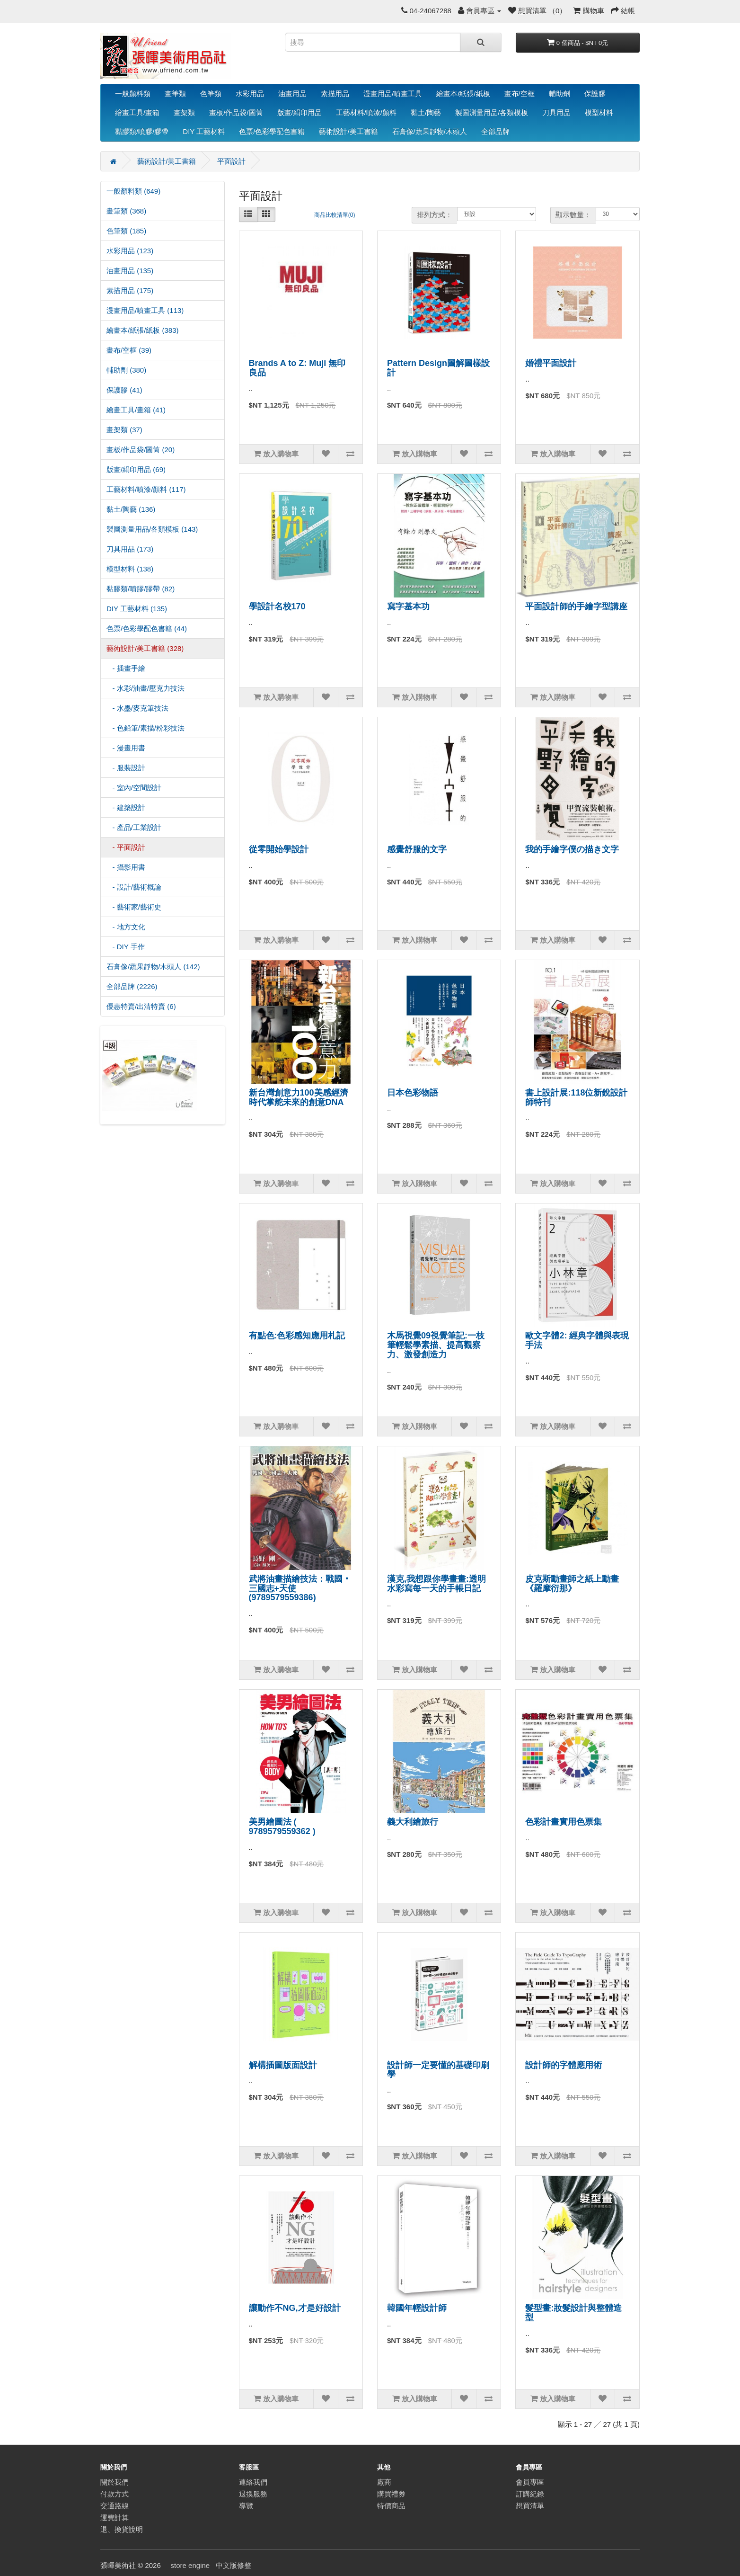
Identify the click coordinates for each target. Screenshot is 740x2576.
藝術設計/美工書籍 (348, 131)
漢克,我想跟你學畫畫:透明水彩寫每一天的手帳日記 (436, 1583)
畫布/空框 (519, 93)
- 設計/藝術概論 (133, 887)
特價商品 (391, 2506)
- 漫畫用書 (125, 748)
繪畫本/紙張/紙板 (463, 93)
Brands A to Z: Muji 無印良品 (297, 367)
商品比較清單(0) (334, 215)
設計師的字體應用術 (563, 2065)
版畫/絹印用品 (299, 112)
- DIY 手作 (125, 947)
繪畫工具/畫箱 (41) (136, 410)
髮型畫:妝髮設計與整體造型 (573, 2312)
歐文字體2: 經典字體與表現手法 (577, 1340)
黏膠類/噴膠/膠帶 (141, 131)
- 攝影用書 (125, 867)
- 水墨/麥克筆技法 (137, 708)
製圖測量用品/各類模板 (491, 112)
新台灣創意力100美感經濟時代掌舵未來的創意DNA (298, 1097)
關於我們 (114, 2482)
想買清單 (530, 2506)
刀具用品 (556, 112)
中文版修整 (233, 2565)
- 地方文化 (125, 927)
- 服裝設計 (125, 768)
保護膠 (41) (124, 390)
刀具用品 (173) (129, 549)
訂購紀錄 (530, 2494)
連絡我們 (253, 2482)
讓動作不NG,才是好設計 (295, 2308)
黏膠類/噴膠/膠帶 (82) (140, 589)
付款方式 (114, 2494)
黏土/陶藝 (426, 112)
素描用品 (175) (129, 290)
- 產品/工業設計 (133, 827)
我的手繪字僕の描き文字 (572, 849)
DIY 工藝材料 (204, 131)
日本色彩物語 (412, 1092)
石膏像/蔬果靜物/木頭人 (429, 131)
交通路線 (114, 2506)
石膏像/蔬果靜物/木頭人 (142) (153, 967)
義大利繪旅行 (412, 1822)
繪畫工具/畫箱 (137, 112)
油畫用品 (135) (129, 271)
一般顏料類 (132, 93)
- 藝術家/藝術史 (133, 907)
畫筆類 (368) (126, 211)
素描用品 (335, 93)
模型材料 (599, 112)
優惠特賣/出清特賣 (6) (141, 1006)
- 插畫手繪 (125, 668)
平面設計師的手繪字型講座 (576, 606)
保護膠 (595, 93)
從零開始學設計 (278, 849)
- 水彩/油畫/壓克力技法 (145, 688)
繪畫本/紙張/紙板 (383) (142, 330)
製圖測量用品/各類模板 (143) (152, 529)
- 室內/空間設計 (133, 788)
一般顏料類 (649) (133, 191)
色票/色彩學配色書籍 (272, 131)
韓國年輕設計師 (417, 2308)
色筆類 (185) (126, 231)
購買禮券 (391, 2494)
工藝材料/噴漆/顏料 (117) (146, 489)
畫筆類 (175, 93)
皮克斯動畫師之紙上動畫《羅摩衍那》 (572, 1583)
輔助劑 (559, 93)
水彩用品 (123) (129, 251)
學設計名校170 (277, 606)
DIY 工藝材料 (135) (136, 609)
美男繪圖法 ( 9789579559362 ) (282, 1826)
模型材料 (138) (129, 569)
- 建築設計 (125, 807)
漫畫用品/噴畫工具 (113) (145, 310)
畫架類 (184, 112)
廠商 (384, 2482)
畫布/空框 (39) (128, 350)
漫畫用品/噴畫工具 (392, 93)
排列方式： (434, 215)
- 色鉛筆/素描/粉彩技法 (145, 728)
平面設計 (231, 161)
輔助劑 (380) (126, 370)
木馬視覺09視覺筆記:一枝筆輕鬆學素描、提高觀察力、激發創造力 (436, 1345)
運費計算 (114, 2518)
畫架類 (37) (124, 430)
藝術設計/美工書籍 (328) (145, 648)
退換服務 (253, 2494)
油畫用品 (292, 93)
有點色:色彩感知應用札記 (297, 1335)
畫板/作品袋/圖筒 (236, 112)
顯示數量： (573, 215)
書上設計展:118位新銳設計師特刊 (576, 1097)
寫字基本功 (408, 606)
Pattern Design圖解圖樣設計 (438, 367)
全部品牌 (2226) (132, 986)
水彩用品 (250, 93)
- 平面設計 (125, 847)
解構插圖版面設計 (283, 2065)
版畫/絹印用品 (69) (136, 469)
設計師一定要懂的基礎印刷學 (438, 2069)
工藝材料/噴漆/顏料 (366, 112)
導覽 (246, 2506)
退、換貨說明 (121, 2529)
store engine (190, 2565)
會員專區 (530, 2482)
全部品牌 (495, 131)
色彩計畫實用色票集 (563, 1822)
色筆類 (210, 93)
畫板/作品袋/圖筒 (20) (140, 450)
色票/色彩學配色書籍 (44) (146, 628)
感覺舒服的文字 (417, 849)
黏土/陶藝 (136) (130, 509)
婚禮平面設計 (550, 363)
